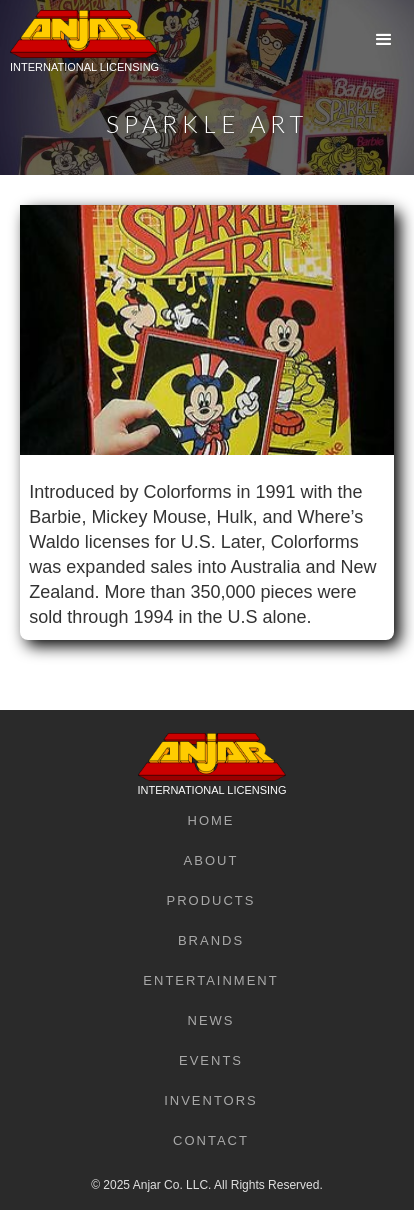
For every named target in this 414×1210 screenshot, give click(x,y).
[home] (79, 55)
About (211, 860)
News (211, 1020)
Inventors (211, 1100)
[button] (384, 40)
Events (211, 1060)
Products (211, 900)
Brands (211, 940)
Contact (211, 1140)
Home (211, 820)
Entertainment (210, 980)
